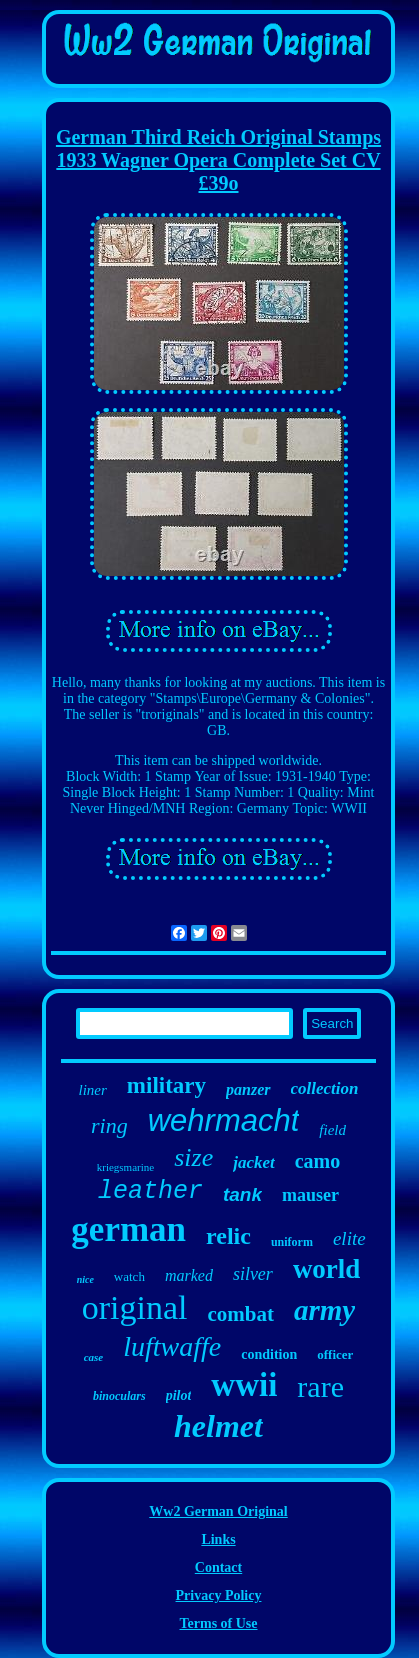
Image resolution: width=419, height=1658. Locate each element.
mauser (310, 1195)
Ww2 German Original (218, 1511)
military (166, 1085)
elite (349, 1238)
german (128, 1229)
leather (150, 1191)
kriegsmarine (125, 1167)
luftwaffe (172, 1346)
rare (320, 1386)
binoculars (119, 1396)
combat (241, 1314)
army (324, 1310)
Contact (218, 1567)
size (193, 1157)
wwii (244, 1385)
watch (129, 1276)
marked (189, 1275)
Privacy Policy (219, 1595)
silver (253, 1274)
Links (218, 1539)
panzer (248, 1089)
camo (318, 1161)
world (327, 1269)
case (94, 1357)
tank (242, 1194)
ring (109, 1125)
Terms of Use (218, 1623)
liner (93, 1090)
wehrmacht (224, 1120)
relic (228, 1236)
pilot (179, 1395)
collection (325, 1088)
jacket (254, 1162)
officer (335, 1354)
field (332, 1130)
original (135, 1307)
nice (85, 1279)
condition (269, 1354)
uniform (292, 1242)
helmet (218, 1426)
